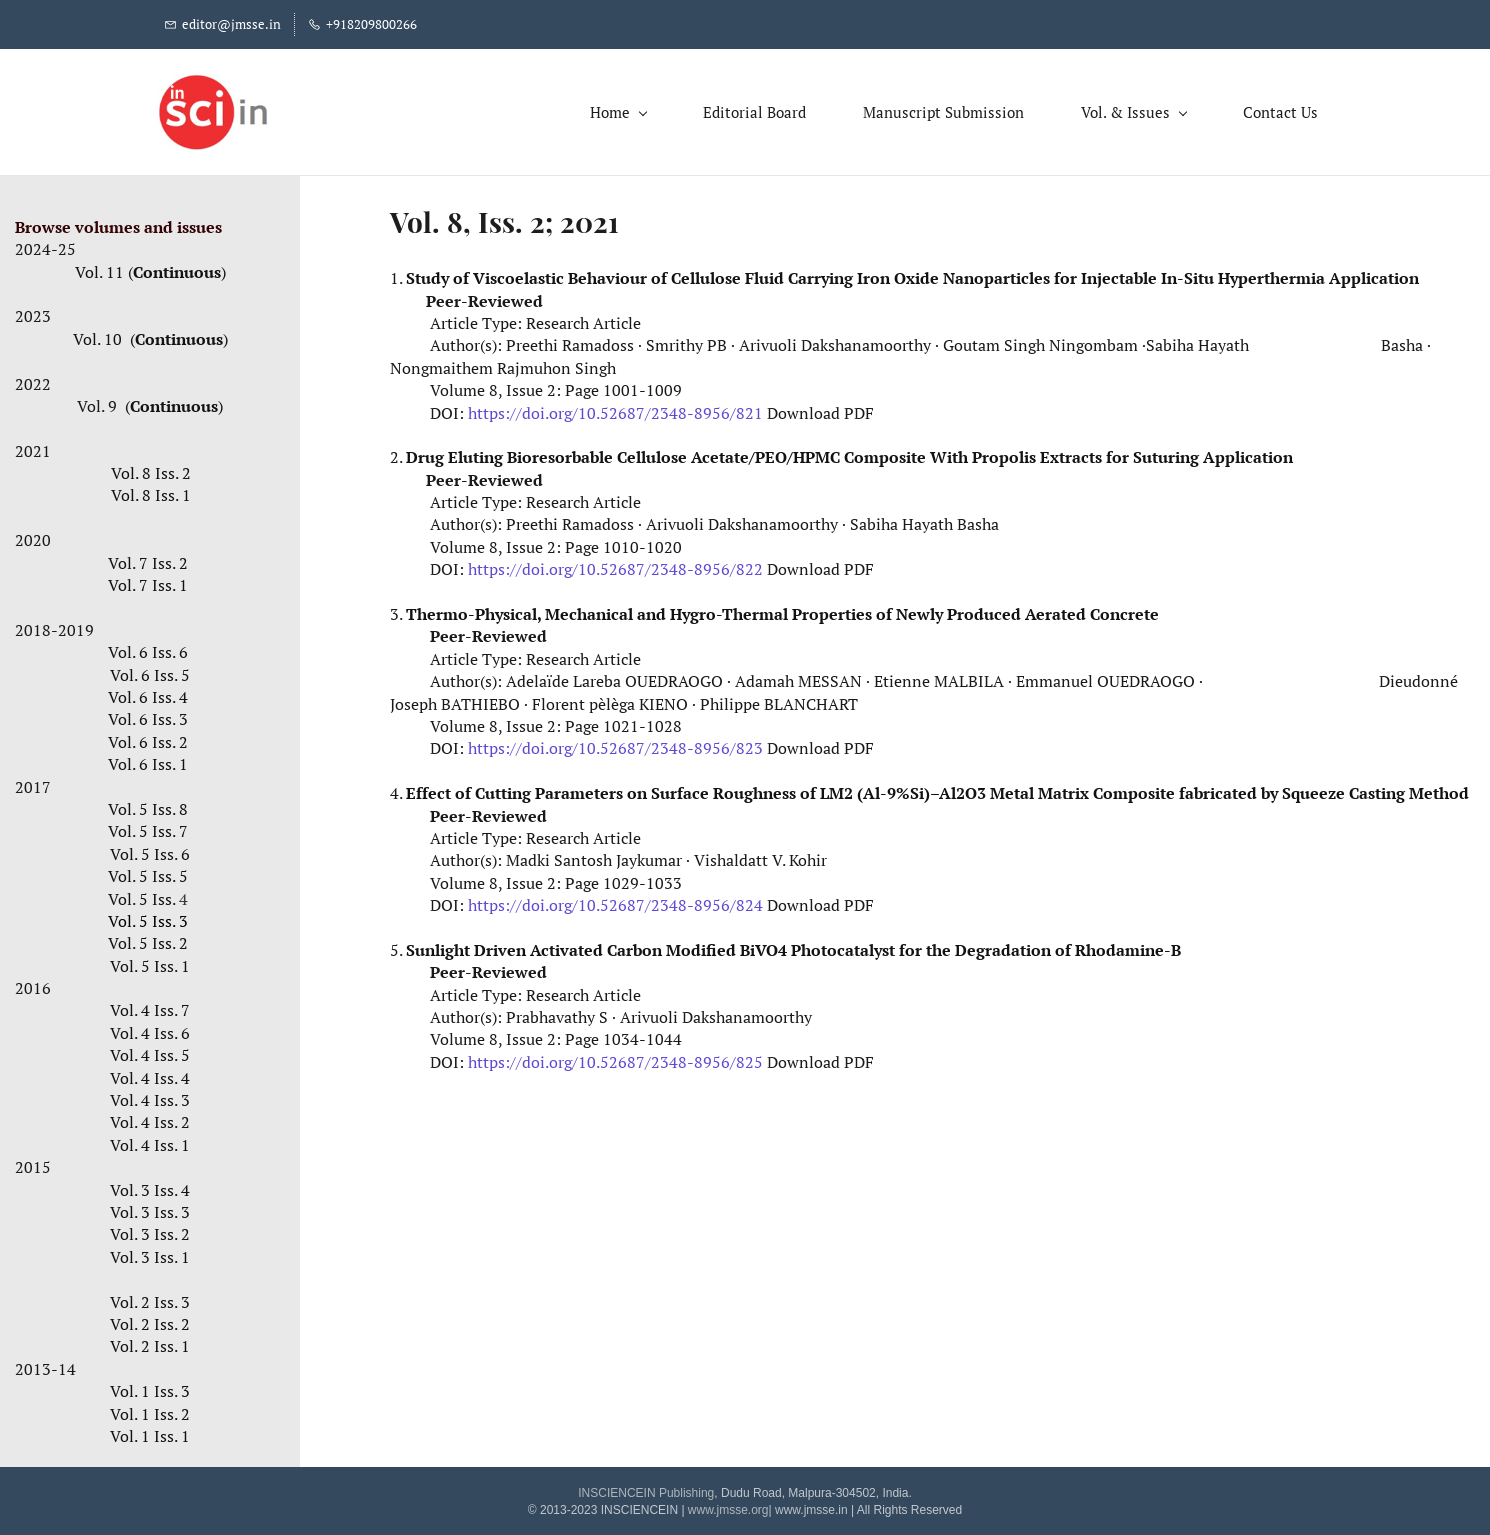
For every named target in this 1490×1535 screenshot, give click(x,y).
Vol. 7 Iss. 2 (148, 558)
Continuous (177, 267)
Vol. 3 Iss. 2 (150, 1230)
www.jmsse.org (728, 1505)
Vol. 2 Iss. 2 (150, 1320)
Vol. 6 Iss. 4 (148, 693)
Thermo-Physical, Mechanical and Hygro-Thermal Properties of (651, 610)
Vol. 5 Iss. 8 (148, 805)
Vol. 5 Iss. (150, 894)
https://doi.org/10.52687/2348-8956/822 (615, 565)
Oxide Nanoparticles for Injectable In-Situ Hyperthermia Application (1156, 274)
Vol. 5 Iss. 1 (150, 961)
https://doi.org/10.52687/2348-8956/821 (615, 408)
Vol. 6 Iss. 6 (150, 648)
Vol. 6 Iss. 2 (150, 737)
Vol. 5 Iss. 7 (148, 827)
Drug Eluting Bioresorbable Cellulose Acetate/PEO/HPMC (625, 453)
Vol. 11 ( (104, 267)
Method (1439, 789)
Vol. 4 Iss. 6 (150, 1028)
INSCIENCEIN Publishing (646, 1489)
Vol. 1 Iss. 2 (150, 1409)
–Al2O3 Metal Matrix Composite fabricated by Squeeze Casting (1169, 789)
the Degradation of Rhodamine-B (1053, 946)
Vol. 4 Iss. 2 (150, 1118)
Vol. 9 (99, 402)
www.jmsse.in (811, 1505)
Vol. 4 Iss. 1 (150, 1140)
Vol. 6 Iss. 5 (150, 670)
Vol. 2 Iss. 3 (150, 1297)
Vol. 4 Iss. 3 (150, 1096)
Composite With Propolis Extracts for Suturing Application (1068, 453)
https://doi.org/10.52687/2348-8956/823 (615, 744)
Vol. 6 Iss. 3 (148, 715)
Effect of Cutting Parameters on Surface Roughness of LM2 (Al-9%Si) (668, 789)
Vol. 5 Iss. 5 (150, 872)
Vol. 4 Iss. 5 (150, 1051)
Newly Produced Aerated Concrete (1027, 610)
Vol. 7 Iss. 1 (150, 581)
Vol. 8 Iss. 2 (151, 469)
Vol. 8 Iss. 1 (151, 491)
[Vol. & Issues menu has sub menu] (1125, 109)
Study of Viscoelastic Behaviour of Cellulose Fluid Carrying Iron (650, 274)
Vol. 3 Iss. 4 (150, 1185)
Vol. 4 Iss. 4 (150, 1073)
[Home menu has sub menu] (610, 109)
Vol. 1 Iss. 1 (150, 1431)
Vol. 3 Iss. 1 (150, 1252)
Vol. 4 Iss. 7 (150, 1006)
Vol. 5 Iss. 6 (150, 849)
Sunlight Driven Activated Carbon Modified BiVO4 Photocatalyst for (666, 946)
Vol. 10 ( (104, 334)
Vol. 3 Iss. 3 (150, 1208)
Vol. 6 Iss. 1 (148, 760)
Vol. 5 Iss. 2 (148, 939)
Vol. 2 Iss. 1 (150, 1342)
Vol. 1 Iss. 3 (150, 1387)
